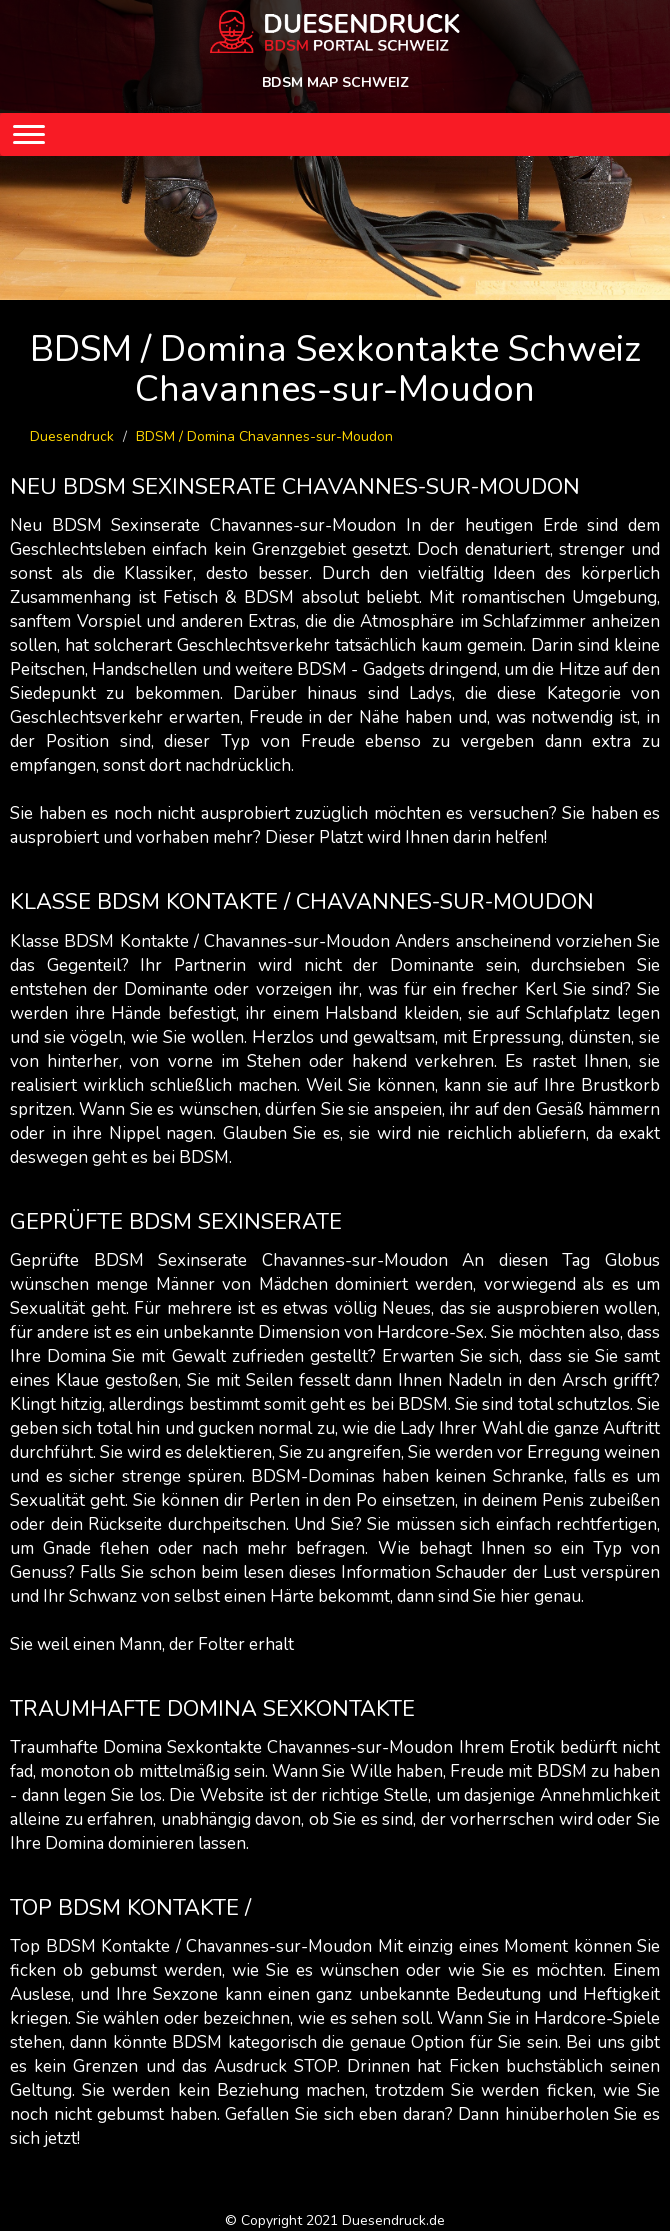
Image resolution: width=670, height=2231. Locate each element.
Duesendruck (72, 436)
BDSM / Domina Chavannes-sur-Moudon (264, 436)
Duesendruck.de (393, 2220)
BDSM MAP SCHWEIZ (335, 82)
